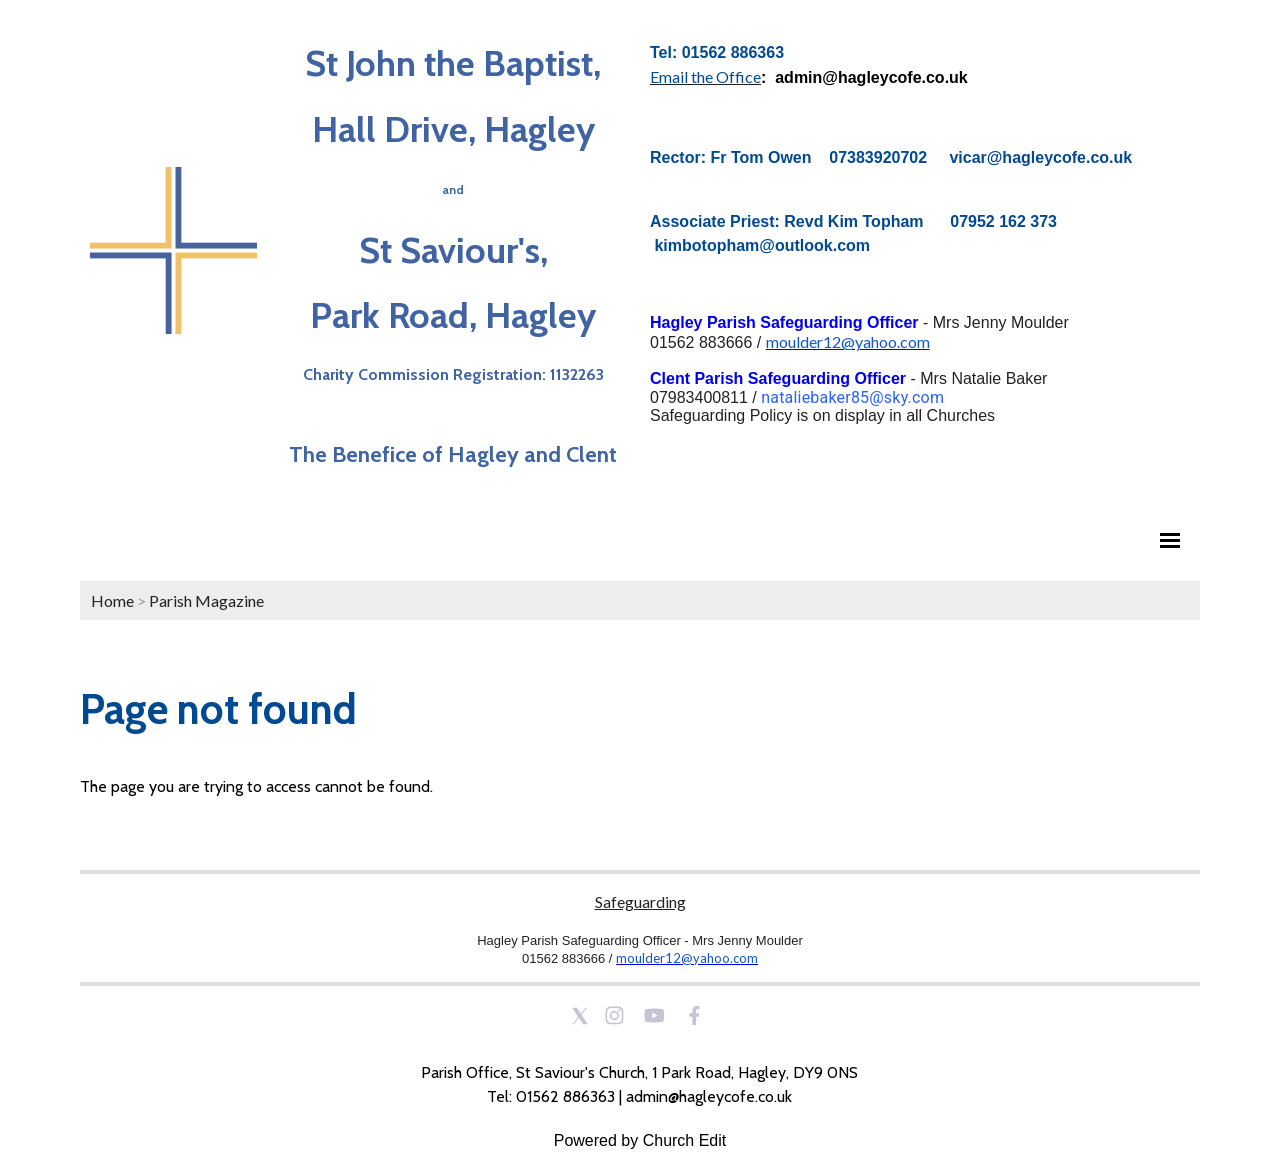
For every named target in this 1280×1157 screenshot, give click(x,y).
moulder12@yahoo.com (848, 341)
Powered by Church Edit (640, 1140)
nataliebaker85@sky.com (852, 397)
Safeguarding (640, 901)
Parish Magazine (206, 600)
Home (112, 600)
